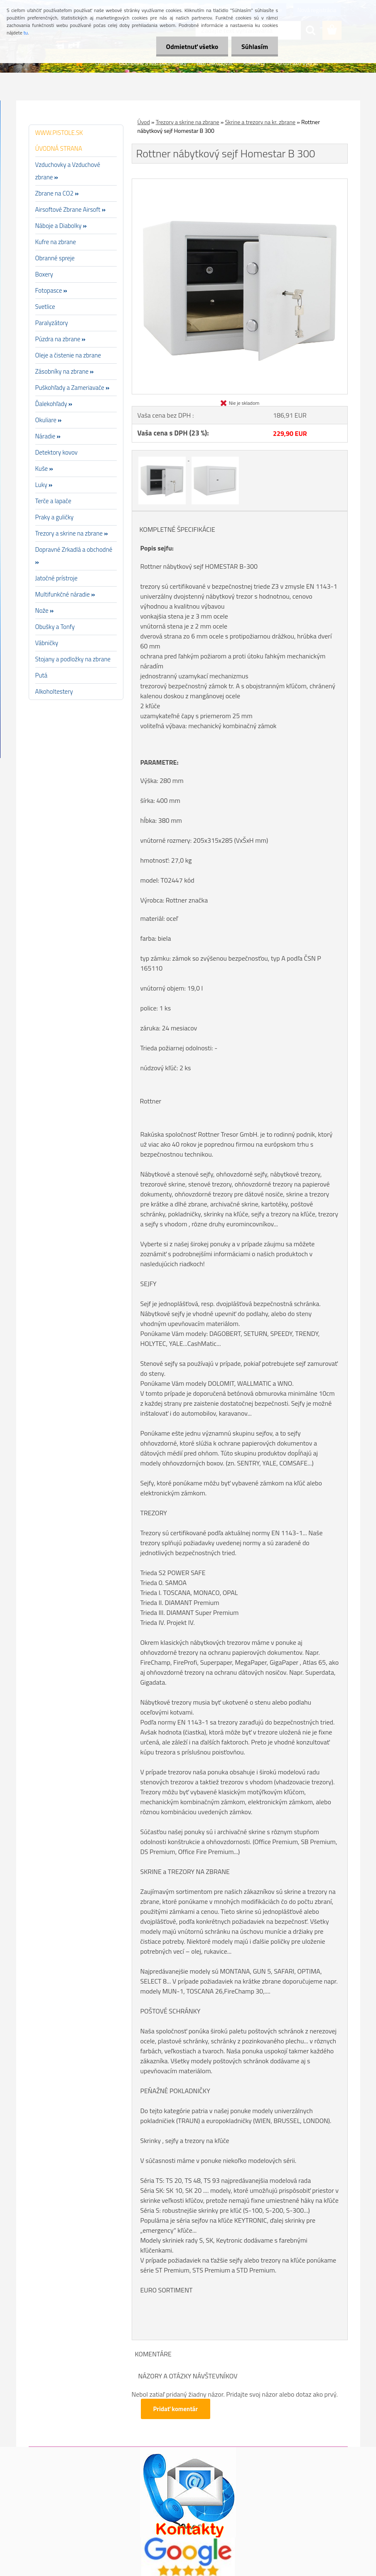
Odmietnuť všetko (191, 46)
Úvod (144, 121)
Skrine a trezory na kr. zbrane (260, 121)
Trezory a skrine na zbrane (187, 121)
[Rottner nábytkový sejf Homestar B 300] (239, 182)
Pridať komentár (175, 2409)
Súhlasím (254, 46)
